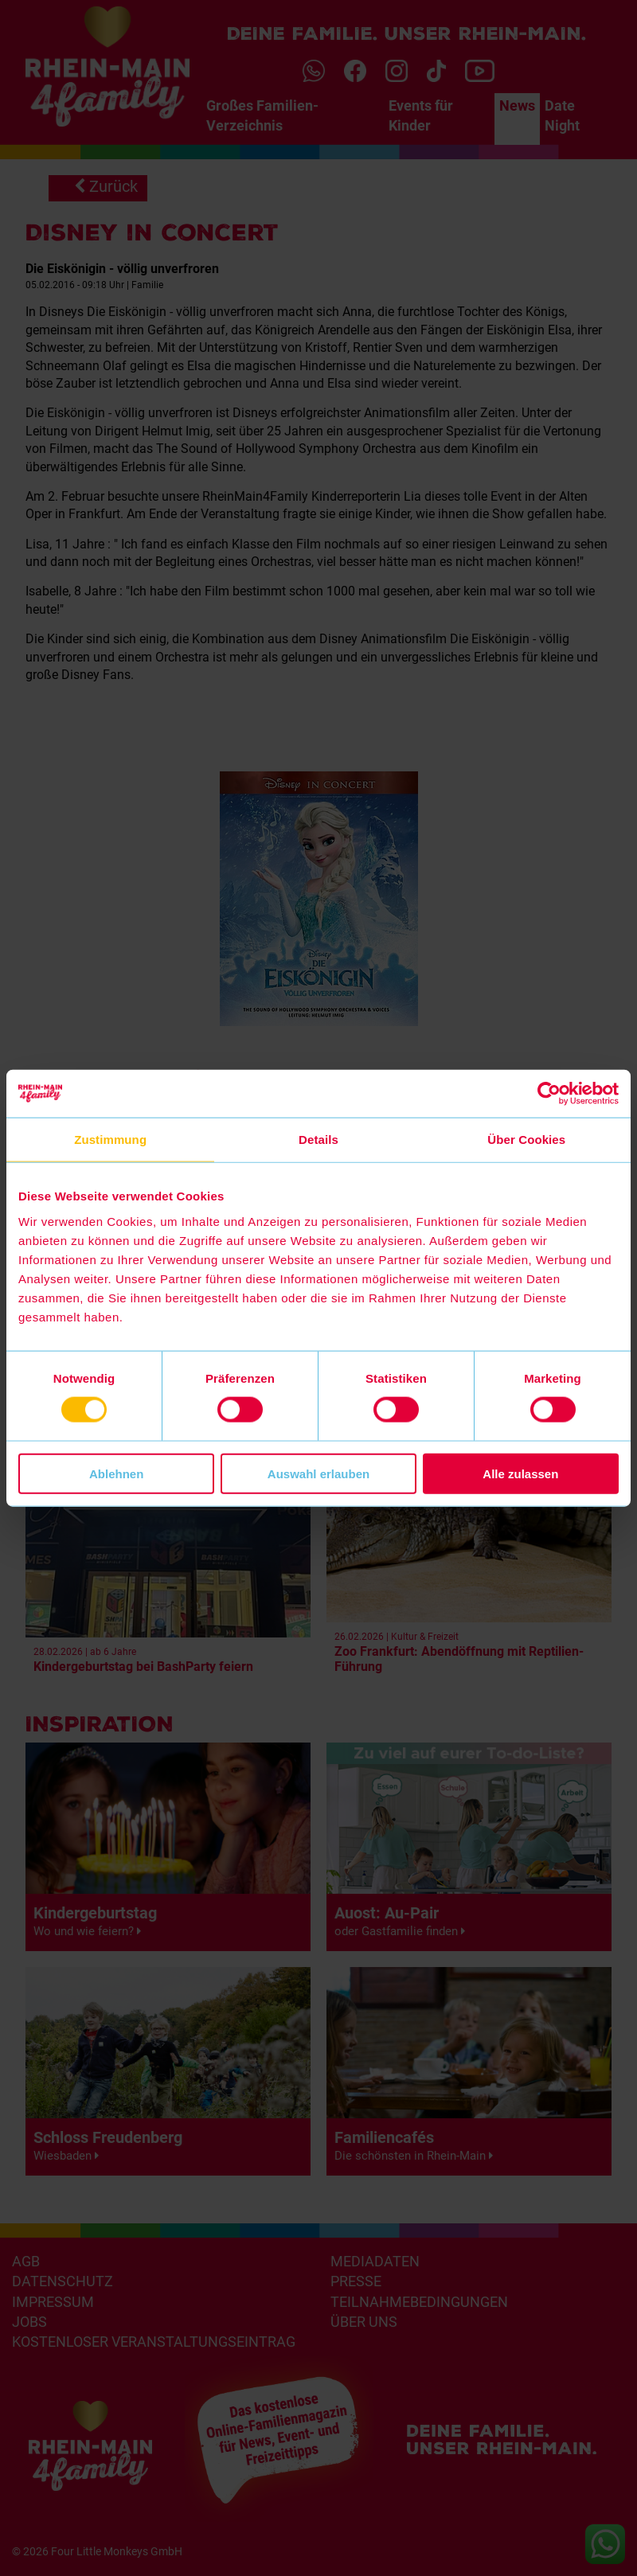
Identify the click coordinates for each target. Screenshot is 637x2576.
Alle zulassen (520, 1473)
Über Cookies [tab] (526, 1139)
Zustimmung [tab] (110, 1139)
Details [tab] (318, 1139)
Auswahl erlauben (318, 1473)
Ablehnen (116, 1473)
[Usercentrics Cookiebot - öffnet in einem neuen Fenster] (549, 1094)
